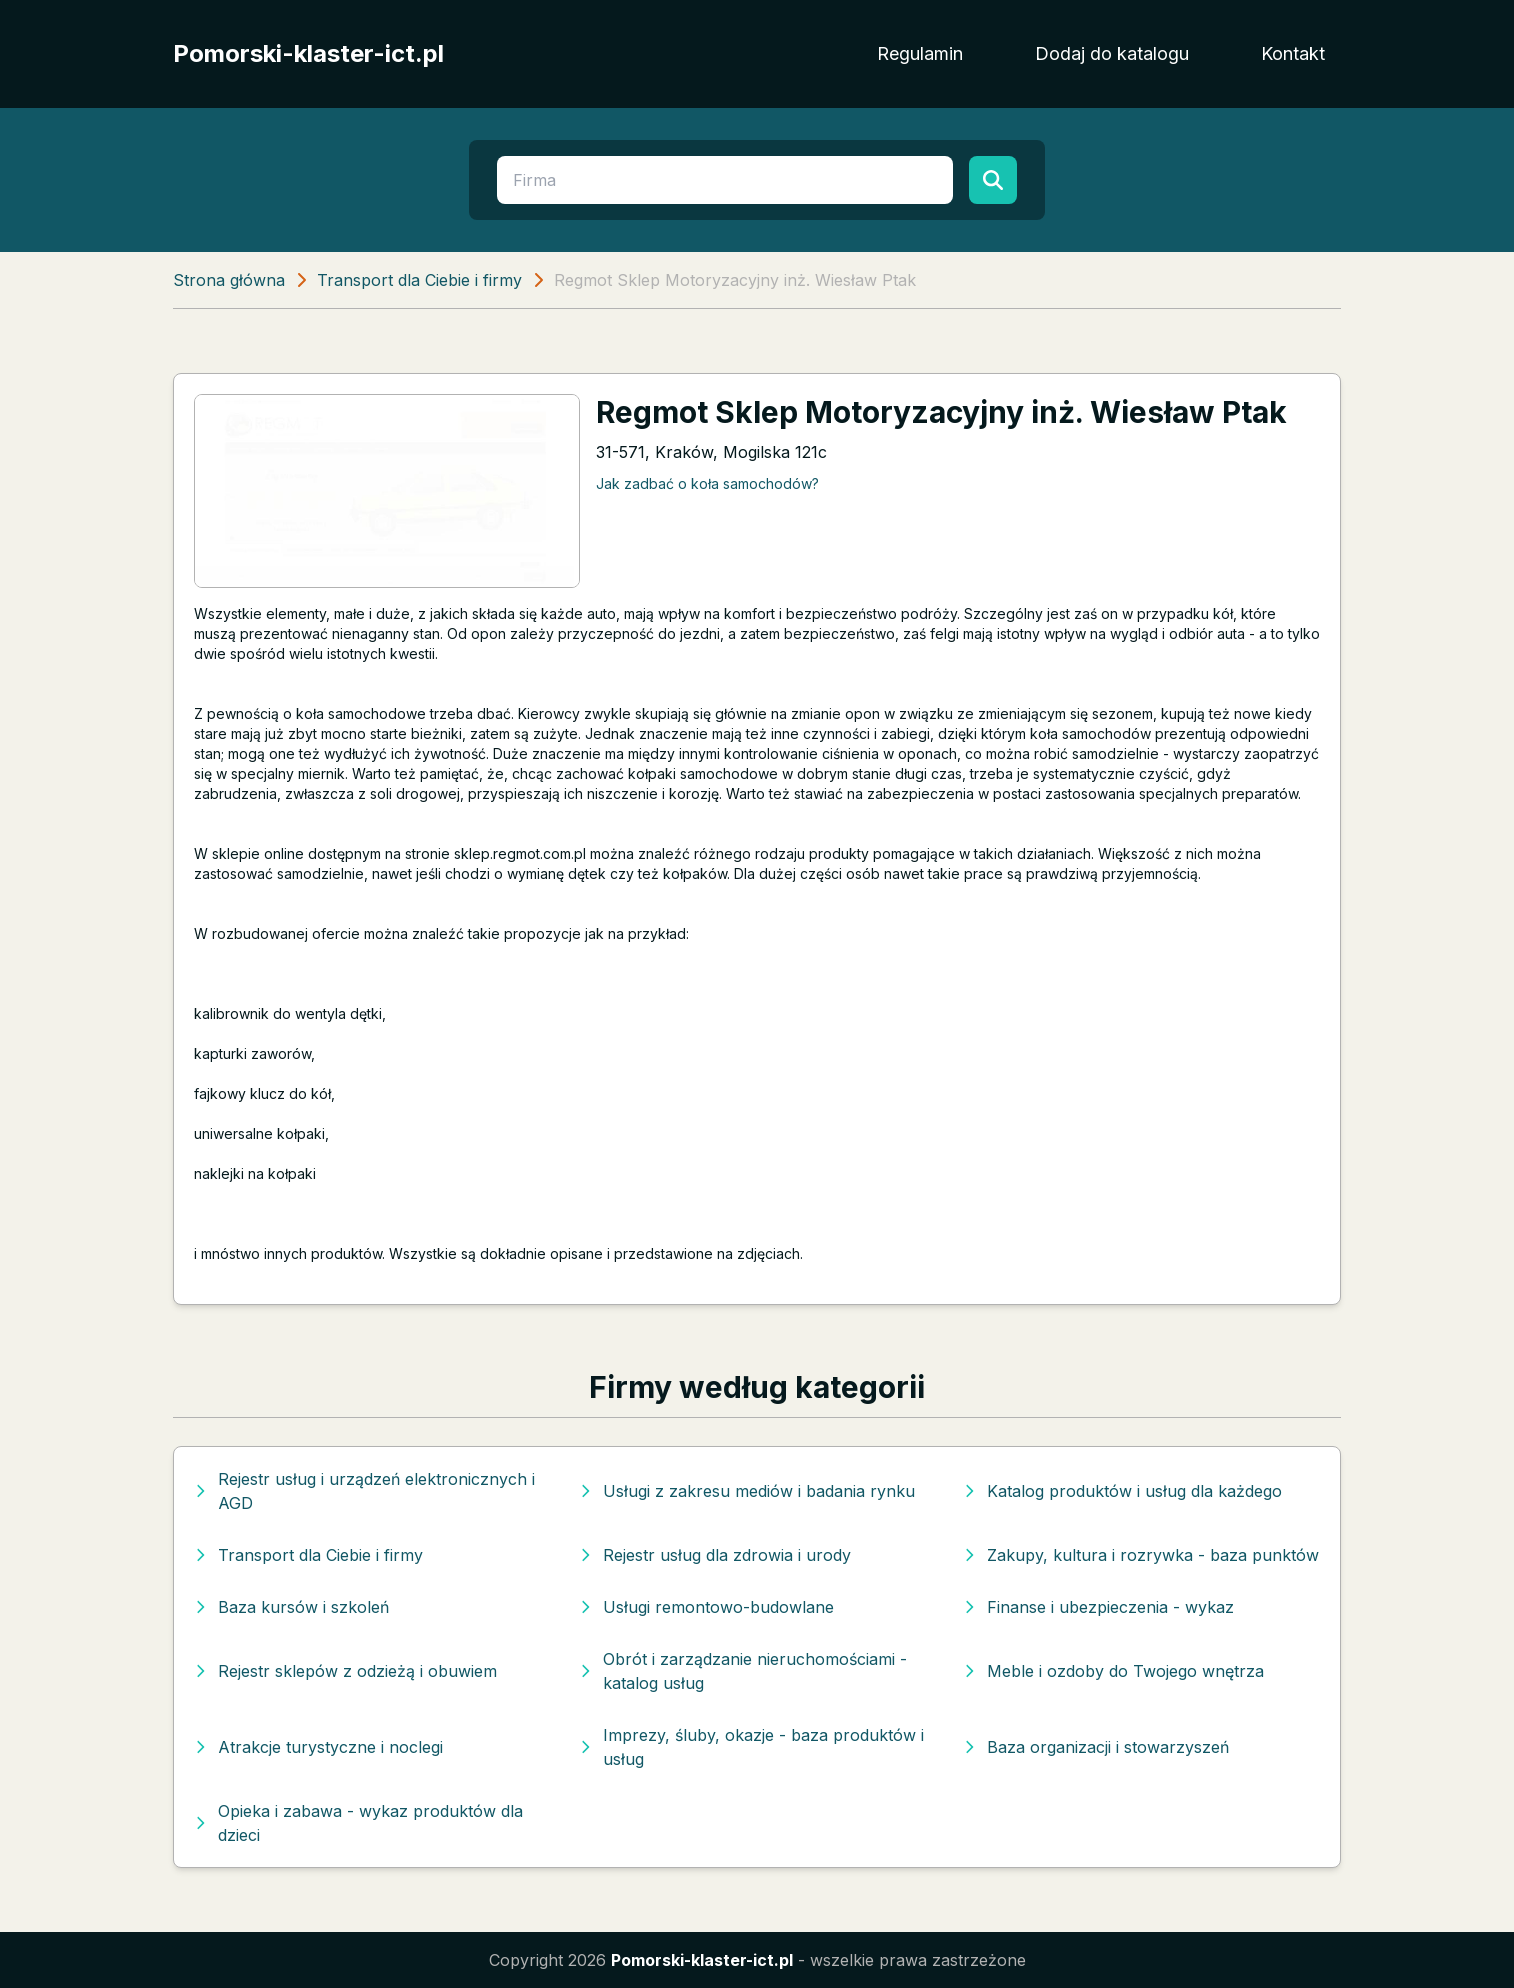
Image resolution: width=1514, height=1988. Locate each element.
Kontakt (1293, 53)
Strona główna (229, 280)
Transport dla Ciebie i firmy (419, 280)
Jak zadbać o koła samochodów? (707, 483)
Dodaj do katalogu (1112, 53)
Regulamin (920, 53)
